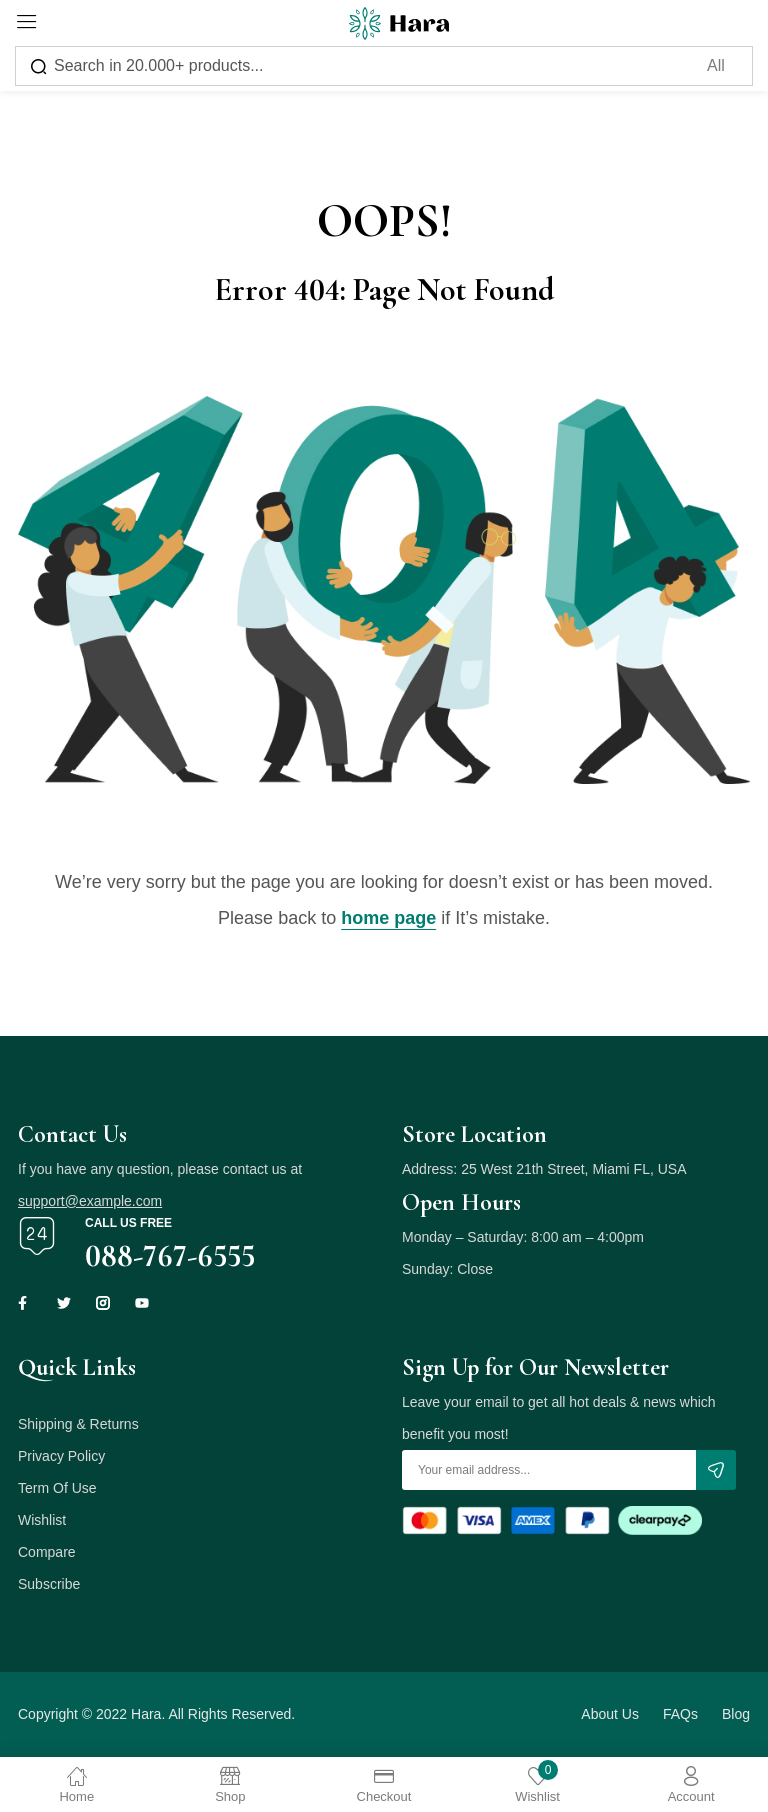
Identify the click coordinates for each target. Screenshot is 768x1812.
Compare (47, 1552)
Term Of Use (57, 1488)
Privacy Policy (61, 1456)
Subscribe (49, 1584)
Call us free (128, 1223)
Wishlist (42, 1520)
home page (388, 918)
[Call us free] (37, 1236)
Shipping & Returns (78, 1424)
